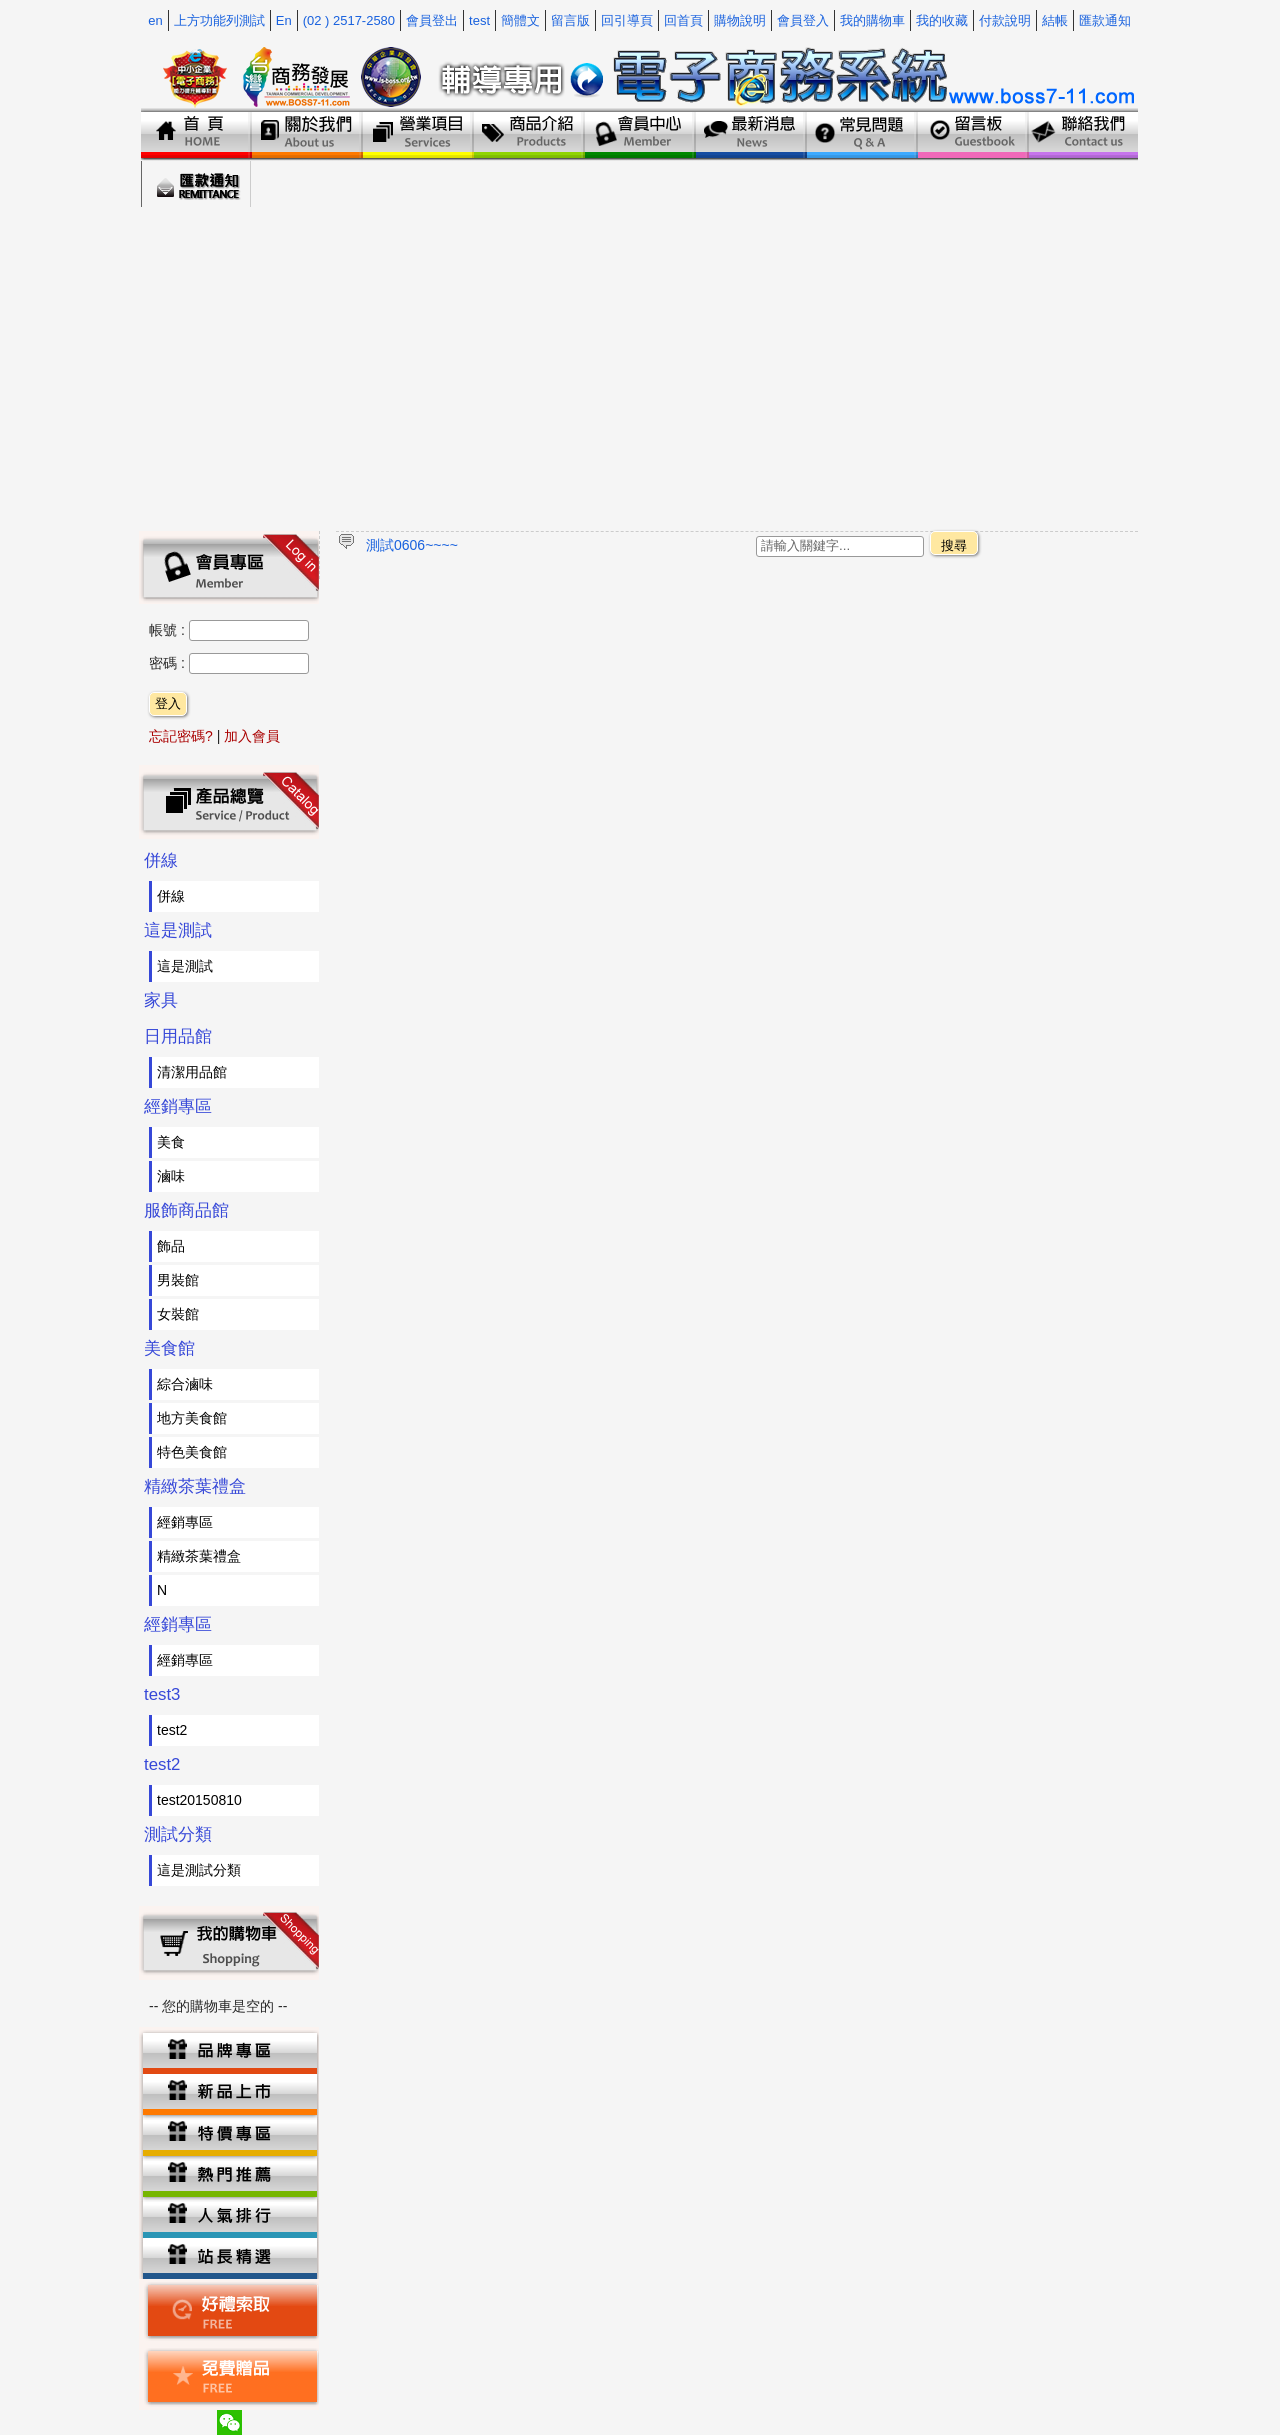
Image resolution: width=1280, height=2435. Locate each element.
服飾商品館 (186, 1210)
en (155, 20)
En (284, 20)
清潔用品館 (192, 1072)
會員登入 (803, 20)
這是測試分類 (199, 1870)
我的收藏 (942, 20)
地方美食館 (192, 1418)
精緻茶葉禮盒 (195, 1486)
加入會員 (252, 736)
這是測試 (178, 930)
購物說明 (740, 20)
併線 (161, 860)
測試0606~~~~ (412, 545)
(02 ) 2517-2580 (349, 20)
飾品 (171, 1246)
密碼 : (169, 663)
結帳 (1055, 20)
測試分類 (178, 1834)
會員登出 (432, 20)
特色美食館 (192, 1452)
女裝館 (178, 1314)
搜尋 (954, 545)
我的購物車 (872, 20)
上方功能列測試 (219, 20)
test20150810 (199, 1800)
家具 (161, 1000)
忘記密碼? (181, 736)
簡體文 (520, 20)
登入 (168, 703)
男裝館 (178, 1280)
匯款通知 (1105, 20)
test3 (162, 1694)
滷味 (171, 1176)
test (479, 20)
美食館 (169, 1348)
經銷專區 (178, 1106)
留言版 (570, 20)
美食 (171, 1142)
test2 (172, 1730)
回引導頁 (627, 20)
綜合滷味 (185, 1384)
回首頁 (683, 20)
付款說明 (1005, 20)
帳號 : (169, 630)
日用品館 (178, 1036)
